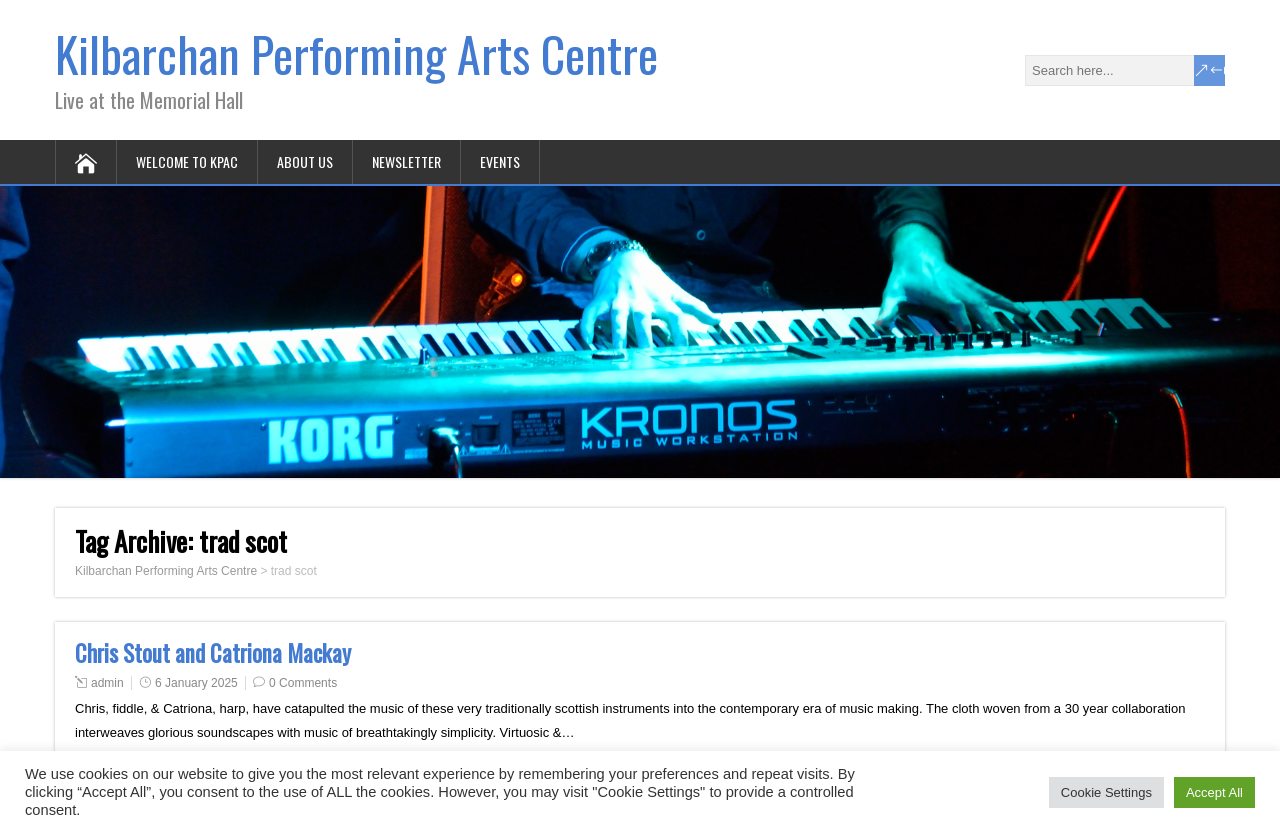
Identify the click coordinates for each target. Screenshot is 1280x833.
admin (107, 683)
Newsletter (406, 161)
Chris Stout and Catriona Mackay (213, 653)
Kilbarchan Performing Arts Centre (356, 53)
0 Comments (303, 683)
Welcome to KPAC (187, 161)
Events (500, 161)
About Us (305, 161)
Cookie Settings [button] (1106, 792)
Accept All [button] (1214, 792)
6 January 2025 (196, 683)
